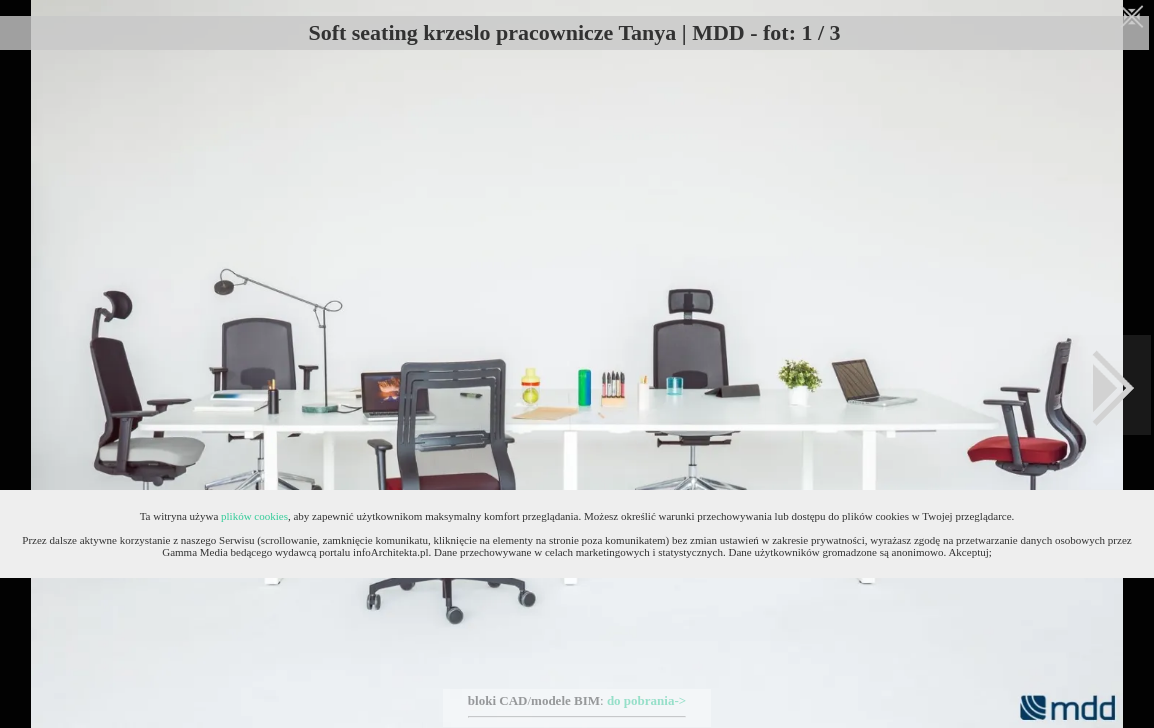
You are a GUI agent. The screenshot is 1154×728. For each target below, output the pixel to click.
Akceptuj (968, 552)
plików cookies (254, 516)
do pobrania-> (646, 700)
